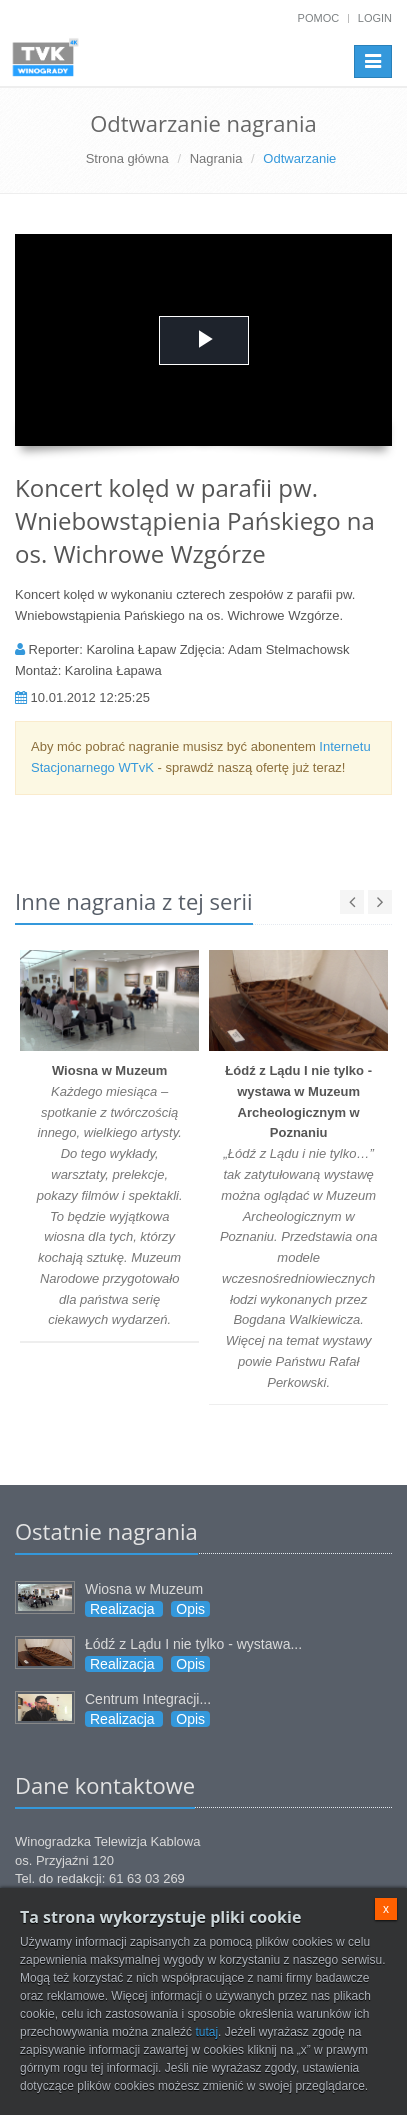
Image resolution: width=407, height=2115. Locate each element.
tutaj (206, 2032)
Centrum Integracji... (148, 1699)
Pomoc (319, 18)
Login (375, 18)
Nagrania (216, 158)
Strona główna (127, 158)
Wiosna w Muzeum (144, 1589)
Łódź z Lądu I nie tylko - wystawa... (193, 1644)
